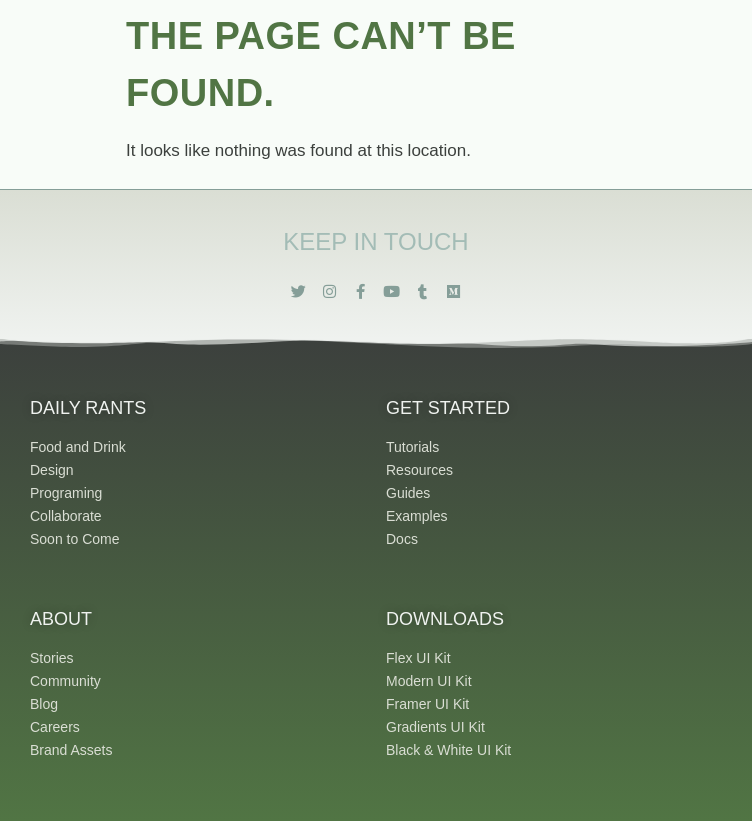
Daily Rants (88, 408)
